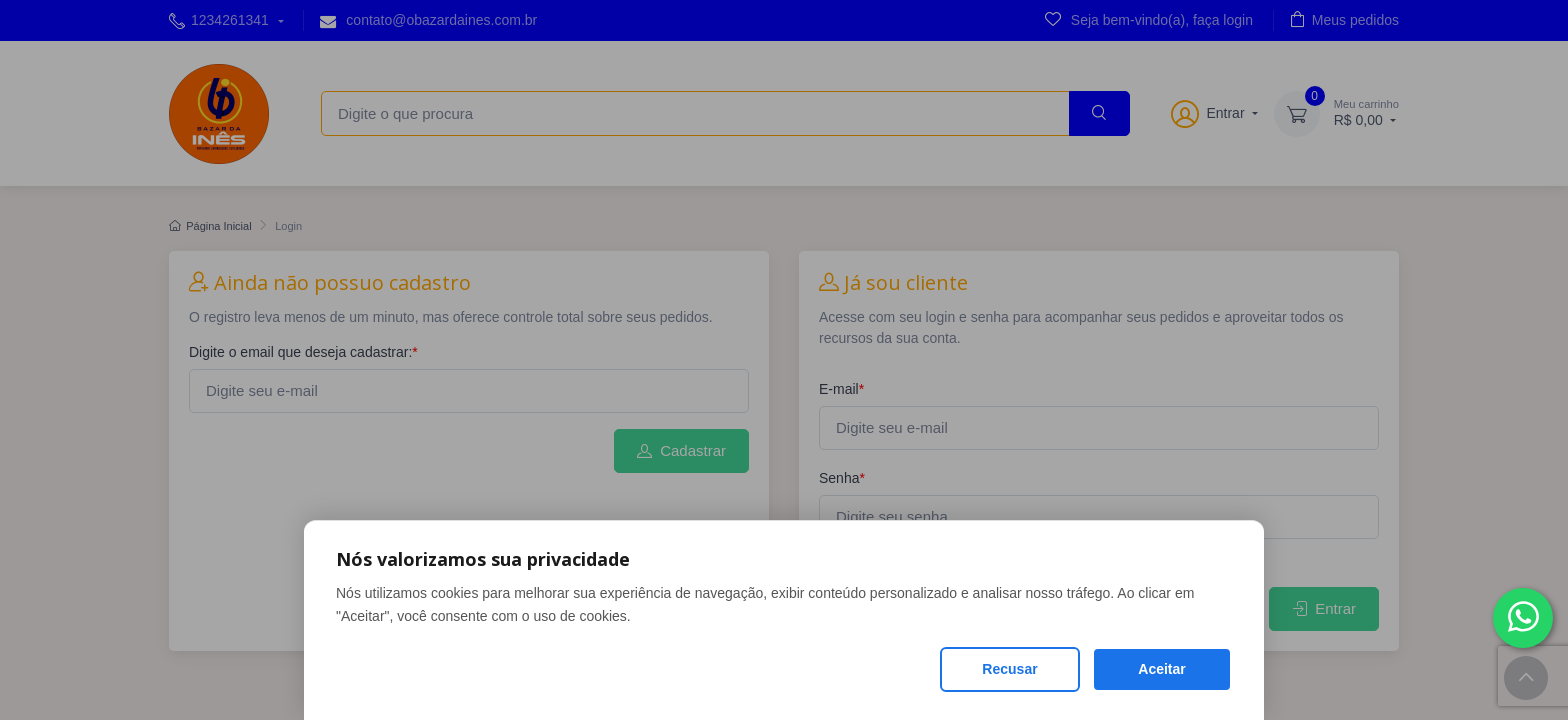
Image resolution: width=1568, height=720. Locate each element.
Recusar (1009, 669)
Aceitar (1161, 669)
